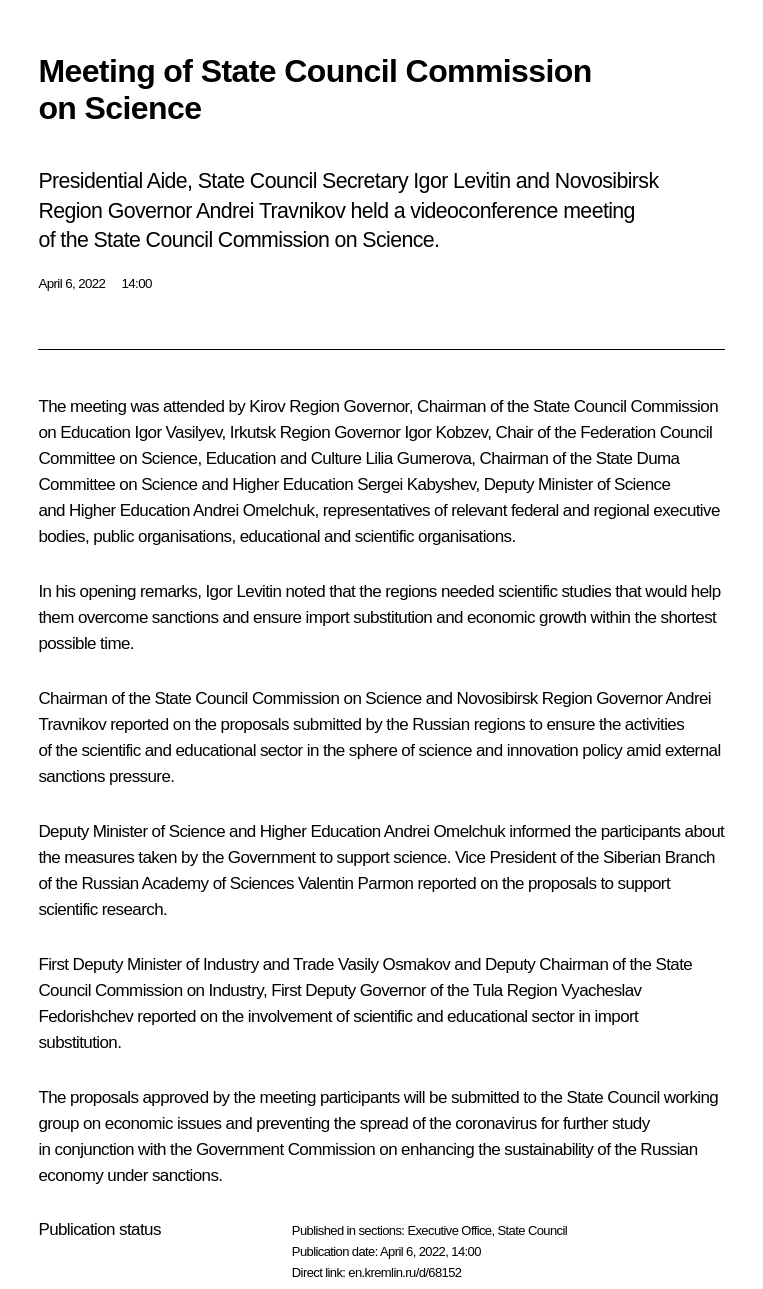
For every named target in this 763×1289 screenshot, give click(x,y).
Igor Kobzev (445, 432)
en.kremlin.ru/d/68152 (404, 1272)
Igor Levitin (243, 591)
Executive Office (449, 1230)
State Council (533, 1230)
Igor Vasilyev (178, 432)
